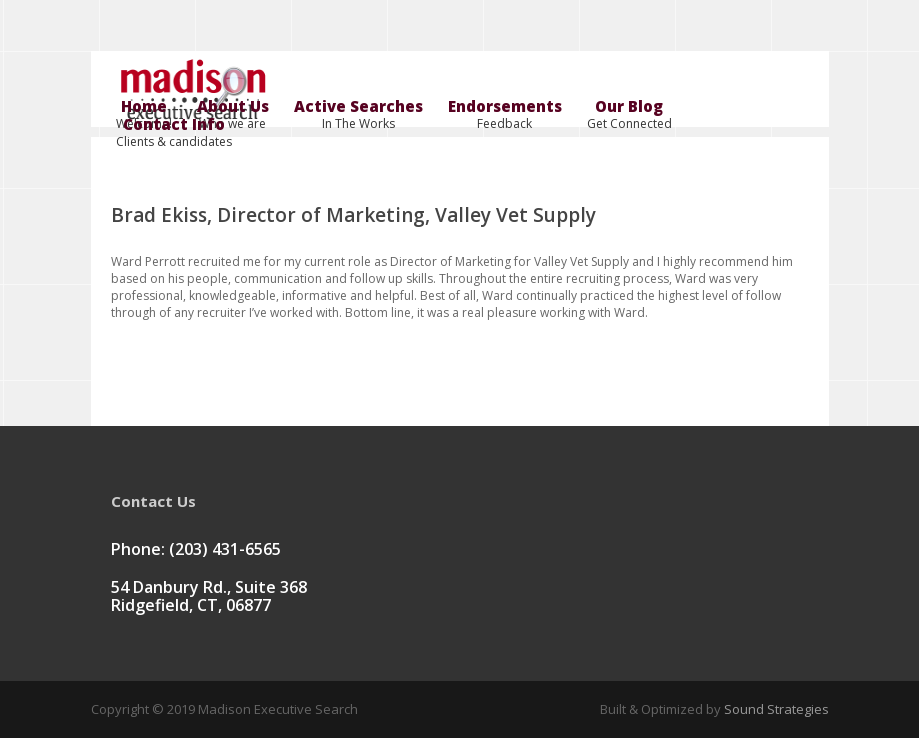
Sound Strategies (775, 709)
